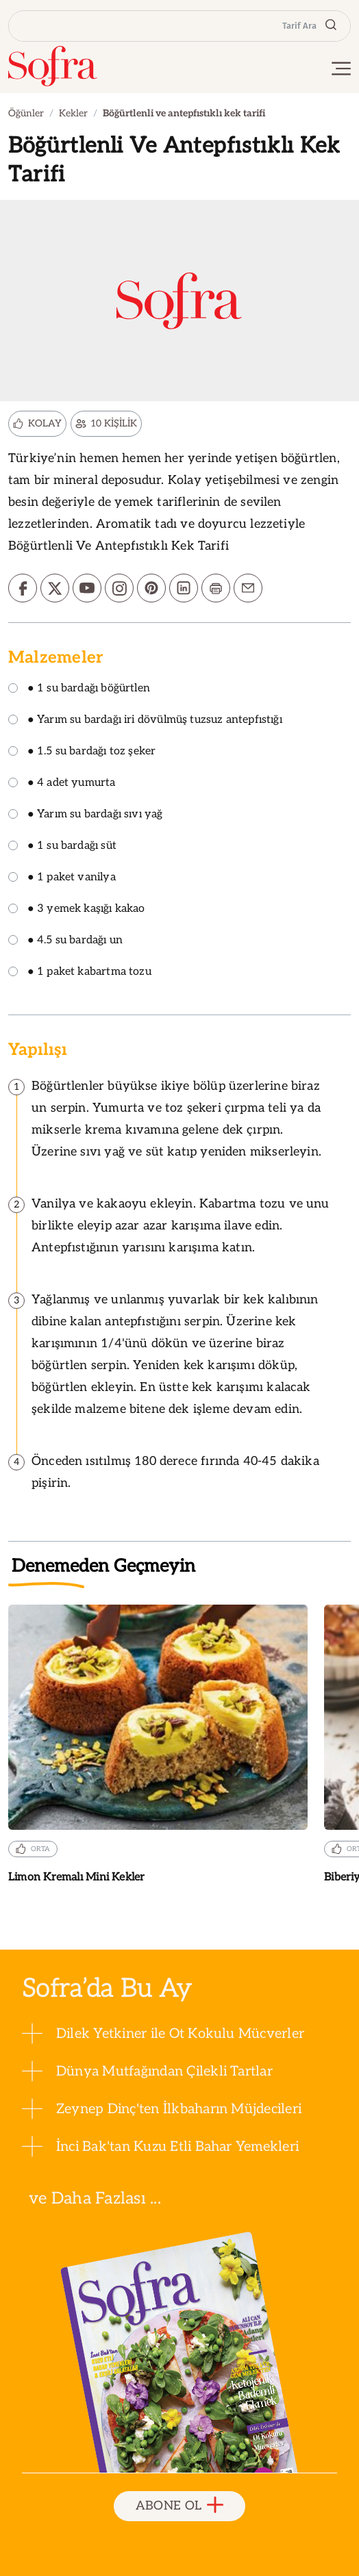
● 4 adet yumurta (62, 783)
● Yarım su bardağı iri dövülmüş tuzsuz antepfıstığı (145, 720)
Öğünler (26, 113)
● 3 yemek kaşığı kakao (76, 909)
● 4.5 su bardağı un (65, 941)
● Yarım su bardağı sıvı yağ (85, 815)
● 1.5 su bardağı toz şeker (82, 752)
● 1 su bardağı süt (62, 846)
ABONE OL (180, 2506)
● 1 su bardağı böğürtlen (79, 689)
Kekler (73, 113)
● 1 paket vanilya (62, 878)
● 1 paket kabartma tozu (79, 972)
